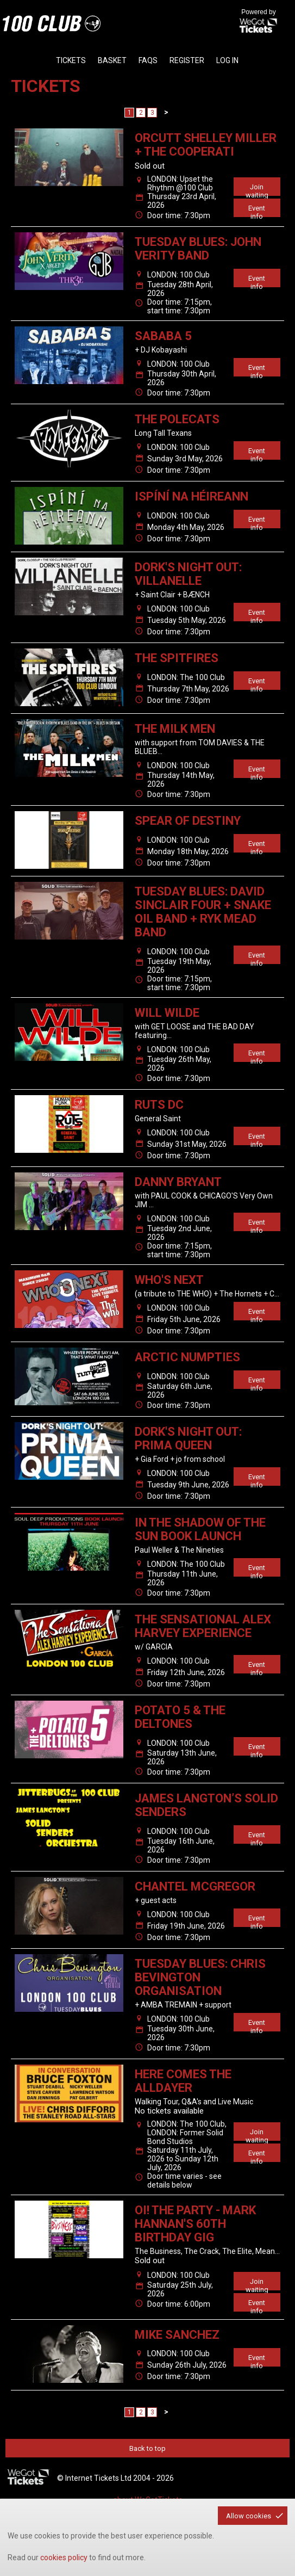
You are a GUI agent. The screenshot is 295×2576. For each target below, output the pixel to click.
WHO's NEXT (169, 1280)
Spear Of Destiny (188, 820)
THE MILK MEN (175, 729)
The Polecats (177, 419)
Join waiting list (257, 189)
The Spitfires (176, 658)
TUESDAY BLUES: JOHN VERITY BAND (198, 248)
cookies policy (63, 2557)
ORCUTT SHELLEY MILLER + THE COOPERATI (206, 144)
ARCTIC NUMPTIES (187, 1357)
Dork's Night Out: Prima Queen (188, 1438)
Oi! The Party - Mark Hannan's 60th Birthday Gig (195, 2223)
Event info (256, 210)
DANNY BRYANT (178, 1182)
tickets (71, 60)
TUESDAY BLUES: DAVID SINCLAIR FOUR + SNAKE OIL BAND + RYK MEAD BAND (203, 912)
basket (112, 60)
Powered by (258, 21)
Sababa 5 (163, 336)
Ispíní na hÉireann (191, 496)
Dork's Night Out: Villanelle (188, 574)
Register (187, 60)
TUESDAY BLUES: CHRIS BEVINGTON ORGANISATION (200, 1977)
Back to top (147, 2448)
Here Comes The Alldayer (183, 2081)
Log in (227, 60)
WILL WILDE (167, 1013)
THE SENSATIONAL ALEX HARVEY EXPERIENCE (203, 1626)
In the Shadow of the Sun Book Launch (200, 1529)
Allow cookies (248, 2516)
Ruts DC (159, 1104)
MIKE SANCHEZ (177, 2335)
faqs (148, 60)
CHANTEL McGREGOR (195, 1886)
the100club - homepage (52, 23)
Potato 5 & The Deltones (180, 1717)
